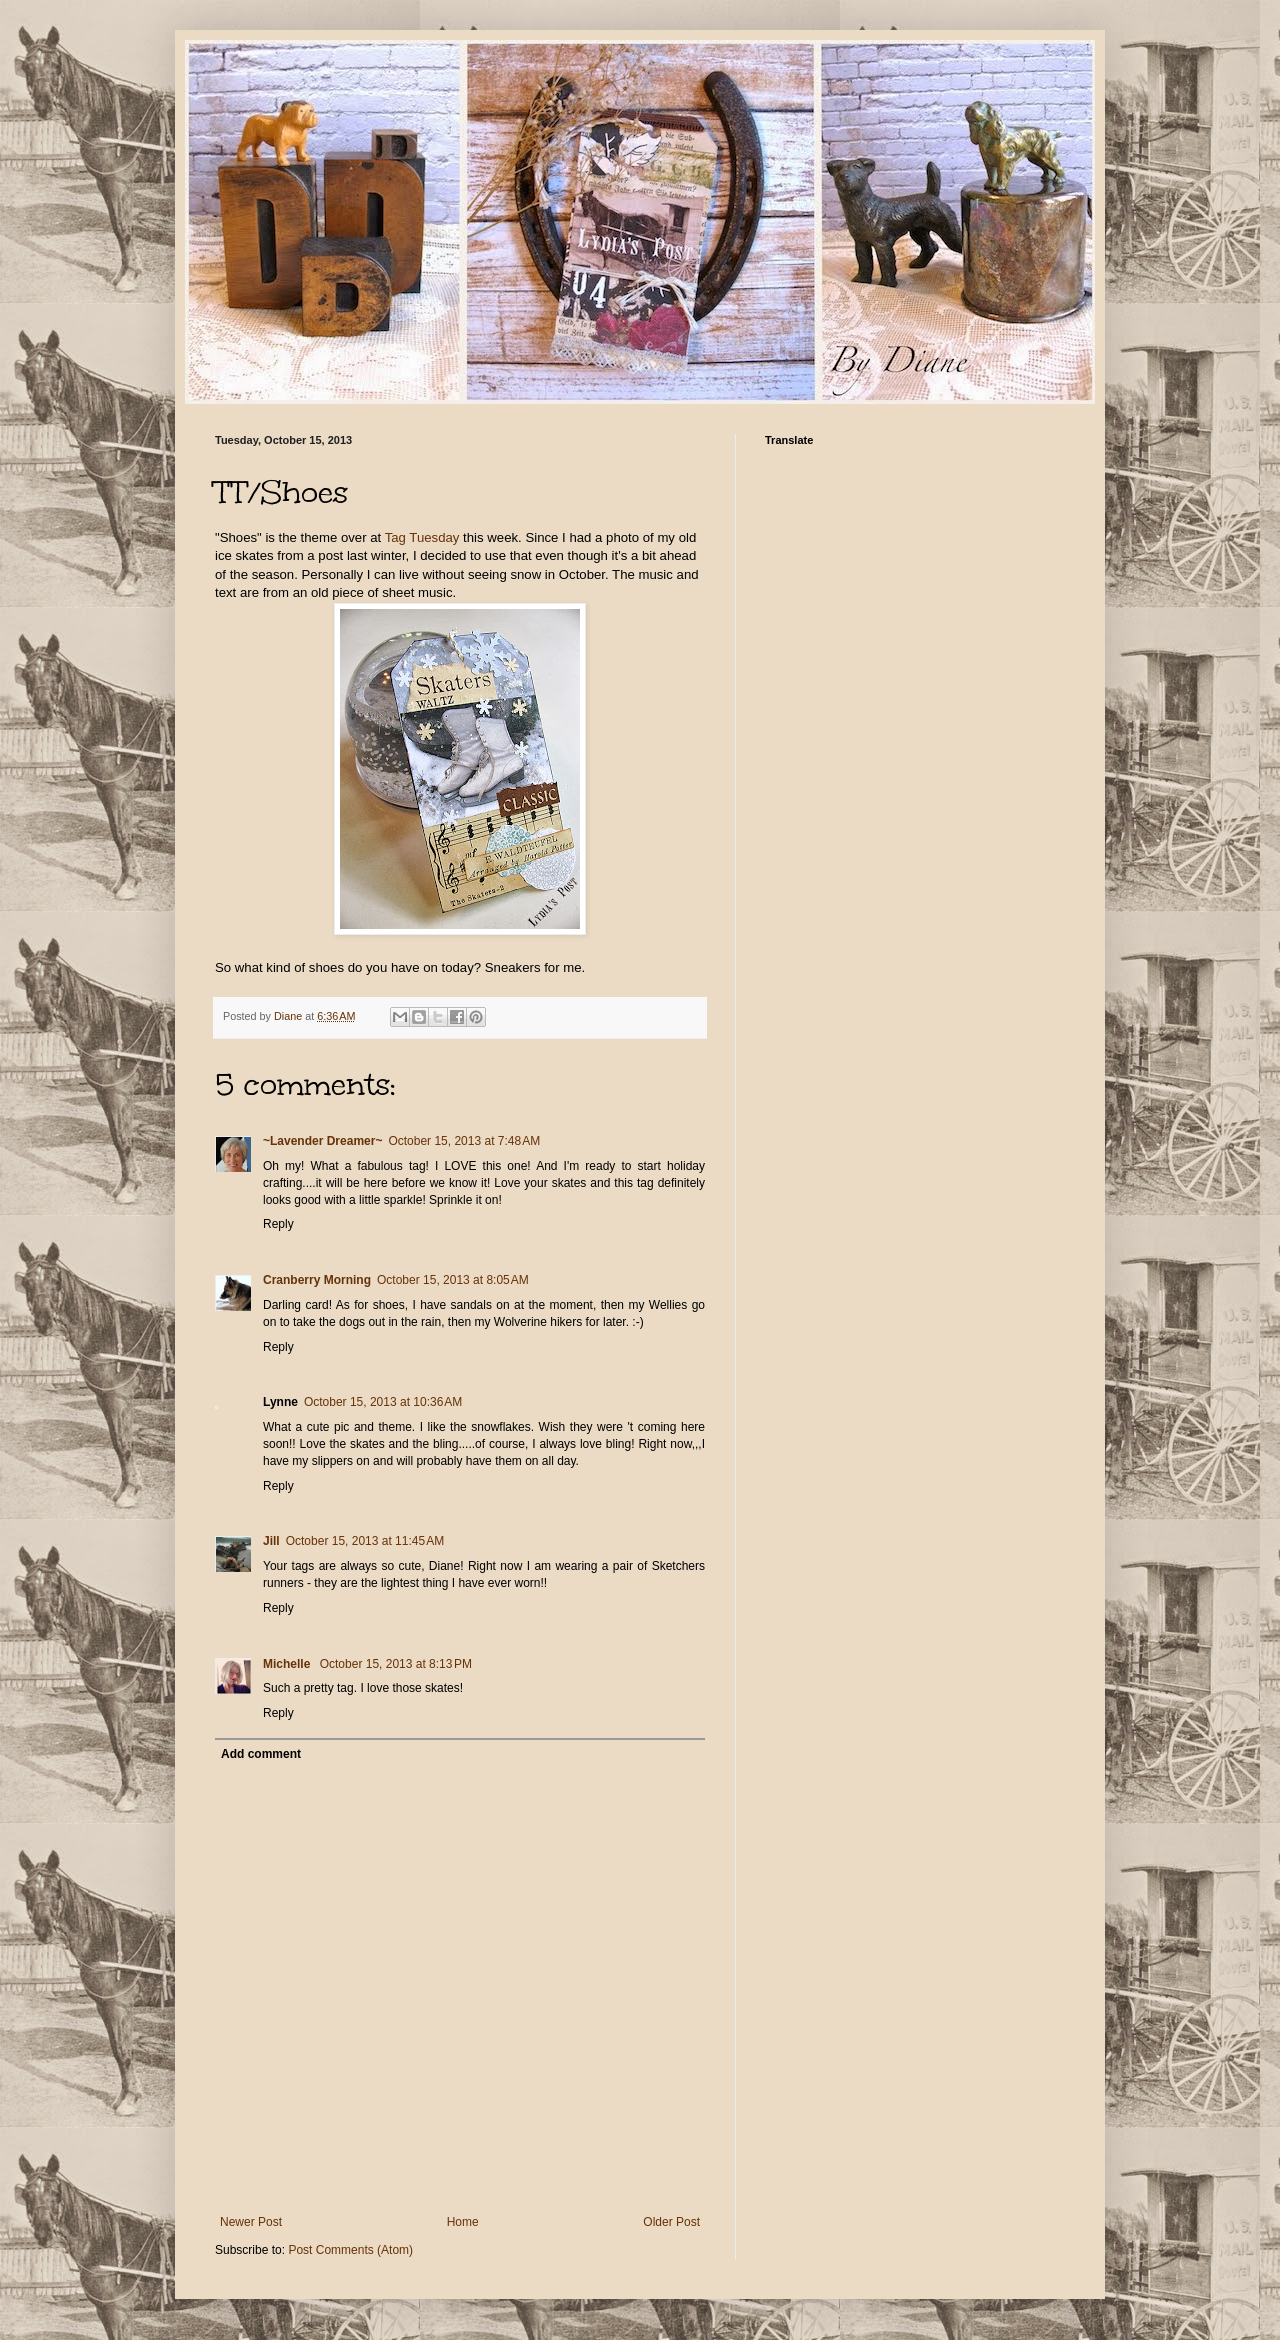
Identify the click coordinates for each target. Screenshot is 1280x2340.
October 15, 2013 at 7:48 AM (464, 1141)
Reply (278, 1224)
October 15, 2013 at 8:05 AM (453, 1280)
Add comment (261, 1754)
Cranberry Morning (317, 1280)
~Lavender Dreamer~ (322, 1141)
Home (463, 2222)
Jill (271, 1541)
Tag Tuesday (422, 537)
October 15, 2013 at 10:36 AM (383, 1402)
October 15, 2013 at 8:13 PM (396, 1664)
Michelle (288, 1664)
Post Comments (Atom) (350, 2250)
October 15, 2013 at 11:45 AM (365, 1541)
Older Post (671, 2222)
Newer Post (251, 2222)
